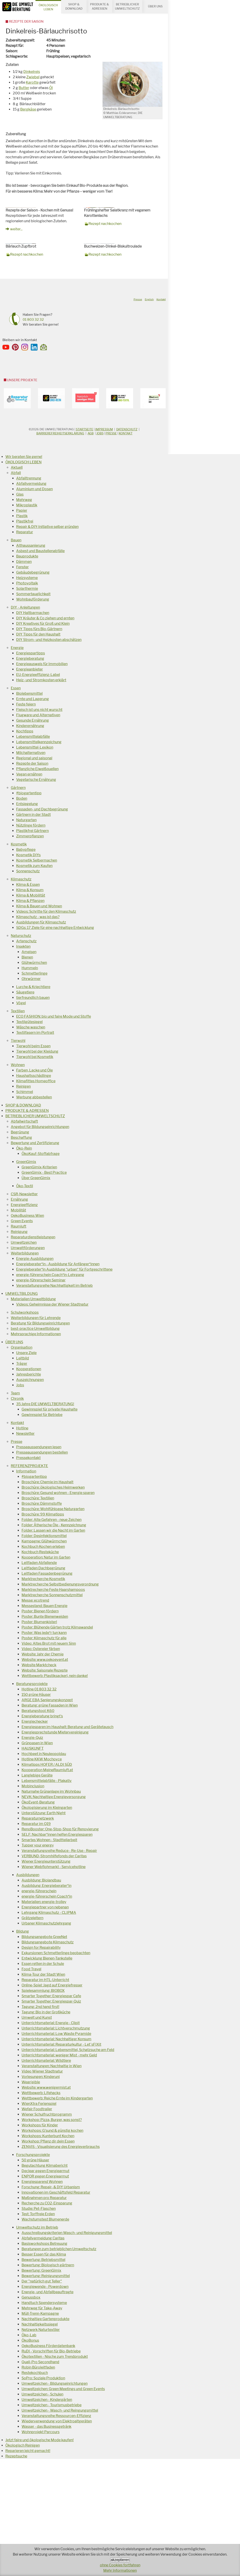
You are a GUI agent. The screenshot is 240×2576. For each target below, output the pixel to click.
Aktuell (17, 582)
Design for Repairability (41, 2062)
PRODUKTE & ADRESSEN (27, 1225)
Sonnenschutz (28, 985)
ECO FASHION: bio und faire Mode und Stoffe (53, 1131)
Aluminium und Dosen (34, 603)
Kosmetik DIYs (28, 969)
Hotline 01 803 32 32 (39, 1803)
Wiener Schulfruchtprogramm (47, 2229)
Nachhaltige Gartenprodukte (45, 2433)
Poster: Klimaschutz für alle (44, 1752)
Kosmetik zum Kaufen (34, 980)
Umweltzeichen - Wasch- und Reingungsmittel (60, 2525)
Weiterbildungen (25, 1367)
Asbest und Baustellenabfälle (40, 665)
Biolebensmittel (29, 808)
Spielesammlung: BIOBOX (43, 2105)
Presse (111, 547)
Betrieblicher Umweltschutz (127, 6)
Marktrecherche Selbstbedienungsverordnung (60, 1698)
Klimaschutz (21, 993)
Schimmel (24, 1206)
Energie (17, 762)
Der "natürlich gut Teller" (42, 2395)
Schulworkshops (25, 1427)
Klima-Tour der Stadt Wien (43, 2089)
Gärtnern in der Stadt (33, 929)
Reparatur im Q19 (36, 1938)
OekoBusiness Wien (27, 1330)
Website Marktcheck (39, 1779)
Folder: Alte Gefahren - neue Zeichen (51, 1634)
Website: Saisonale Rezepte (45, 1785)
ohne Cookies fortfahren (120, 2565)
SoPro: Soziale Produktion (43, 2492)
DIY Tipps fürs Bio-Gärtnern (39, 743)
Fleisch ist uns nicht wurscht (39, 824)
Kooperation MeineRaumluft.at (47, 1884)
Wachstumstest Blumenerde (45, 2334)
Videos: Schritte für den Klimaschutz (46, 1026)
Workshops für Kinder (40, 2239)
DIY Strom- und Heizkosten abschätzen (48, 754)
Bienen (27, 1071)
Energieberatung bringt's (42, 1830)
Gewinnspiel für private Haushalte (49, 1524)
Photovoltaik (27, 697)
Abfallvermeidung (31, 598)
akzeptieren (120, 2560)
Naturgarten (26, 934)
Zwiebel (33, 77)
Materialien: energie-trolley (44, 2016)
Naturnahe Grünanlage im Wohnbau (51, 1906)
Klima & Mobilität (30, 1010)
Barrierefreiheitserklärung (60, 547)
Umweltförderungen (28, 1362)
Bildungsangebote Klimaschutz (48, 2056)
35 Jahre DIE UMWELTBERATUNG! (45, 1518)
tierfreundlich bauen (33, 1112)
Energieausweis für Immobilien (42, 778)
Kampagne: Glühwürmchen (44, 1655)
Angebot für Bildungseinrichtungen (40, 1241)
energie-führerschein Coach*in (47, 2011)
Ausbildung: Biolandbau (41, 1994)
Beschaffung (21, 1252)
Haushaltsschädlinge (33, 1190)
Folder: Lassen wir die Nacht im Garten (53, 1645)
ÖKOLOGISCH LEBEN (23, 576)
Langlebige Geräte (37, 1890)
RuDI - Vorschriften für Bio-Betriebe (51, 2465)
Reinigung (19, 1346)
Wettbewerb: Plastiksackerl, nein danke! (55, 1790)
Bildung (22, 2046)
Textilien (18, 1125)
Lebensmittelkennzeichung (39, 856)
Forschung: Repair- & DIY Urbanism (51, 2301)
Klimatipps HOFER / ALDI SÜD (47, 1879)
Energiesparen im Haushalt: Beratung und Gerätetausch (67, 1841)
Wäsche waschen (30, 1141)
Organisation (21, 1462)
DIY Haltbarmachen (32, 727)
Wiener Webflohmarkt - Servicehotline (54, 1981)
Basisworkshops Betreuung (44, 2358)
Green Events (22, 1335)
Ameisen (29, 1066)
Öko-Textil (24, 1300)
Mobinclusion (33, 1900)
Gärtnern (18, 902)
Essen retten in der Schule (43, 2078)
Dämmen (24, 676)
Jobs (99, 547)
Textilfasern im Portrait (35, 1147)
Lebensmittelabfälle (33, 851)
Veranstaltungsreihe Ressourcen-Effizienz (56, 2530)
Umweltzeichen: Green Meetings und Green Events (63, 2503)
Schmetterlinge (34, 1088)
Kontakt (125, 547)
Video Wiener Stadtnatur (42, 2186)
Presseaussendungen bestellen (42, 1567)
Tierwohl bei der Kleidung (37, 1166)
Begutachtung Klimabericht (45, 2280)
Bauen (16, 654)
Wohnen (18, 1179)
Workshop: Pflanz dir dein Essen (48, 2256)
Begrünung (20, 1246)
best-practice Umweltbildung (35, 1443)
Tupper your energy (38, 1960)
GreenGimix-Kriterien (39, 1281)
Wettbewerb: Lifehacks (41, 2207)
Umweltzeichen (24, 1357)
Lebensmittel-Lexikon (34, 862)
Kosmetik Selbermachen (36, 975)
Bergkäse (28, 109)
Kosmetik (19, 958)
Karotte (32, 82)
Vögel (21, 1117)
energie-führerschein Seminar (41, 1394)
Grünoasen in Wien (37, 1857)
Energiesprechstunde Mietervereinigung (55, 1846)
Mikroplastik (26, 619)
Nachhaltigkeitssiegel (40, 2439)
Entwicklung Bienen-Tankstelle (47, 2073)
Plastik (22, 630)
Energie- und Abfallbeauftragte (47, 2406)
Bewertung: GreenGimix (41, 2385)
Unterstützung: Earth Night (44, 1927)
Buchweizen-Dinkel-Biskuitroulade (113, 361)
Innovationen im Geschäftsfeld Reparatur (56, 2307)
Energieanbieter (29, 784)
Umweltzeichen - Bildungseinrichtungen (55, 2498)
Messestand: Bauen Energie (44, 1720)
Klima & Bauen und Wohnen (39, 1020)
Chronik (17, 1513)
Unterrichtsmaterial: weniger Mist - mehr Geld (59, 2169)
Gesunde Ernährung (32, 835)
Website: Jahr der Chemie (43, 1768)
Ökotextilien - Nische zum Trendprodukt (55, 2471)
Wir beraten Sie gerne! (23, 571)
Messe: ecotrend (35, 1715)
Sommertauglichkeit (33, 708)
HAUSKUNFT (33, 1863)
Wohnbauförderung (32, 714)
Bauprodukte (27, 670)
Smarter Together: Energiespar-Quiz (51, 2116)
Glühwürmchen (34, 1077)
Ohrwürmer (31, 1093)
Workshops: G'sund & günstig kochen (52, 2245)
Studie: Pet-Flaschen (39, 2323)
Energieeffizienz (24, 1319)
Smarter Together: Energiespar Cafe (51, 2110)
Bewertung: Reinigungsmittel (46, 2390)
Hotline (22, 1542)
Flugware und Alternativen (38, 829)
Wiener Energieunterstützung (46, 1976)
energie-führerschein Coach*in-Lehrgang (50, 1389)
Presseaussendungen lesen (38, 1561)
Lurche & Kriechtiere (33, 1101)
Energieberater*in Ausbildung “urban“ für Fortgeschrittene (64, 1384)
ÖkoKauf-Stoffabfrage (40, 1268)
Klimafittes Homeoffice (35, 1195)
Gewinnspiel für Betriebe (42, 1529)
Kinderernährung (30, 840)
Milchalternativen (30, 867)
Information (26, 1585)
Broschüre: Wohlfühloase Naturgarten (53, 1623)
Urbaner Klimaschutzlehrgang (46, 2038)
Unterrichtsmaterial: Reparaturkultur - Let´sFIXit (61, 2159)
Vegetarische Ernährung (36, 894)
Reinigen (23, 1201)
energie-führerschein (39, 2005)
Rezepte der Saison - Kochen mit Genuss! (39, 267)
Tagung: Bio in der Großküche (46, 2126)
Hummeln (30, 1082)
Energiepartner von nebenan (45, 2021)
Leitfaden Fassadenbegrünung (47, 1688)
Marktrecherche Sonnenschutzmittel (52, 1709)
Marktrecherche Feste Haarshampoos (53, 1704)
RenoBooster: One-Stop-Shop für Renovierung (60, 1943)
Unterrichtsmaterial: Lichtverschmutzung (56, 2142)
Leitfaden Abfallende (39, 1677)
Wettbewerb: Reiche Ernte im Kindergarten (57, 2212)
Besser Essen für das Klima (44, 2369)
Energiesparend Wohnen (42, 2296)
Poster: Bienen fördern (40, 1725)
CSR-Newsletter (24, 1308)
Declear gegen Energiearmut (45, 2285)
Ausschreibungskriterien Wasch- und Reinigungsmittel (67, 2347)
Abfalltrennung (28, 592)
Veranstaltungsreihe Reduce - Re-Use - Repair (59, 1965)
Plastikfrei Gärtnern (32, 945)
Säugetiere (25, 1106)
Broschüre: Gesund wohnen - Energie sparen (58, 1607)
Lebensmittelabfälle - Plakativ (47, 1895)
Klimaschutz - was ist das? (37, 1031)
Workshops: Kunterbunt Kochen (48, 2250)
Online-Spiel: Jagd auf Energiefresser (52, 2099)
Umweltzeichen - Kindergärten (47, 2514)
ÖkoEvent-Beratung (38, 1916)
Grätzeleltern (32, 2032)
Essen (16, 802)
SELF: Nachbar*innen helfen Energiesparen (57, 1949)
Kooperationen (28, 1483)
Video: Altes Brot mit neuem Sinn (49, 1758)
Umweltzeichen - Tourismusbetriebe (51, 2519)
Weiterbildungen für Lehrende (36, 1432)
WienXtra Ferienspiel (39, 2218)
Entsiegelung (27, 918)
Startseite (84, 543)
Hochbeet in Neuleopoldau (44, 1868)
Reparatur (24, 646)
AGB (91, 547)
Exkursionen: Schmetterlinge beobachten (56, 2067)
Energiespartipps (30, 767)
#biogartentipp (29, 907)
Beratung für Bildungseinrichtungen (40, 1437)
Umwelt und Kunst (37, 2132)
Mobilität (18, 1324)
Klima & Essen (28, 999)
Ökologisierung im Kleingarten (47, 1922)
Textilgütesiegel (29, 1136)
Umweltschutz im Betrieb (37, 2342)
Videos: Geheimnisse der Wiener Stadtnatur (52, 1419)
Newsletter (25, 1548)
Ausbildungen (27, 1989)
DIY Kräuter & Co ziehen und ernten (45, 732)
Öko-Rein (24, 1263)
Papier (21, 625)
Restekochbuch (35, 2487)
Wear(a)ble (31, 2196)
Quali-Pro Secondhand (40, 2476)
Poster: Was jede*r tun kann (44, 1747)
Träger (21, 1478)
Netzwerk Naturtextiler (41, 2444)
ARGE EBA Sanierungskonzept (47, 1814)
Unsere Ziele (26, 1467)
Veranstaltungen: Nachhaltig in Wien (51, 2180)
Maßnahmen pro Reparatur (44, 2312)
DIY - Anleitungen (25, 722)
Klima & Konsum (30, 1004)
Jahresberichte (28, 1489)
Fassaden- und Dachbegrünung (42, 923)
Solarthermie (27, 703)
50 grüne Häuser (35, 2274)
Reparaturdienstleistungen (33, 1351)
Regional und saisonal (34, 872)
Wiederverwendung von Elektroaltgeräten (57, 2535)
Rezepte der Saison (26, 22)
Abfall (16, 587)
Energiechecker (35, 1836)
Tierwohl (18, 1155)
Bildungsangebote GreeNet (44, 2051)
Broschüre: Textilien (38, 1612)
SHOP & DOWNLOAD (23, 1219)
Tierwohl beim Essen (33, 1160)
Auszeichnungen (30, 1494)
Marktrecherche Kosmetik (43, 1693)
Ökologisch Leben (47, 7)
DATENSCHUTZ (126, 543)
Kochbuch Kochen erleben (43, 1661)
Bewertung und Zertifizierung (35, 1257)
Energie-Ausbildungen (34, 1373)
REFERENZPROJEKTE (29, 1580)
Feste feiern (26, 819)
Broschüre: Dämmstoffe (42, 1618)
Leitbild (22, 1472)
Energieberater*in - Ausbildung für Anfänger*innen (57, 1378)
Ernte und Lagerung (32, 813)
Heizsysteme (27, 692)
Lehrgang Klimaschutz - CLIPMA (49, 2027)
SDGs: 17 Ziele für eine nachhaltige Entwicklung (55, 1042)
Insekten (23, 1061)
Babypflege (25, 964)
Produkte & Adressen (99, 6)
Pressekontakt (28, 1572)
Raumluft (18, 1341)
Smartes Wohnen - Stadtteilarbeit (49, 1954)
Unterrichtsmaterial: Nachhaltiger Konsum (56, 2153)
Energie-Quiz (32, 1852)
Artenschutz (26, 1055)
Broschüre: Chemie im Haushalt (47, 1596)
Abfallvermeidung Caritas (43, 2352)
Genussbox (31, 2412)
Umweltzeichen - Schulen (42, 2508)
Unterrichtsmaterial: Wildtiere (46, 2175)
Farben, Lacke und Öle (34, 1184)
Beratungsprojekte (32, 1798)
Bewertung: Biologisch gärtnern (48, 2379)
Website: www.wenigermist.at (46, 2202)
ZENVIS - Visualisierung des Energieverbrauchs (61, 2261)
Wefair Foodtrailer (37, 2223)
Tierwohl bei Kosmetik (34, 1171)
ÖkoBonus (30, 2455)
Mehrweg (24, 614)
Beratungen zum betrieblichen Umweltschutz (59, 2363)
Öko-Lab (29, 2449)
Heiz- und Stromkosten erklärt (41, 794)
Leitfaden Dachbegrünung (43, 1682)
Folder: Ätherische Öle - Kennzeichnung (54, 1639)
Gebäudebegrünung (33, 687)
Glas (20, 609)
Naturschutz (21, 1050)
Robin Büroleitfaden (38, 2482)
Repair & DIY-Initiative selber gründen (47, 641)
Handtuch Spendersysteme (44, 2417)
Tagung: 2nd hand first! (40, 2121)
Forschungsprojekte (33, 2269)
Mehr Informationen (120, 2570)
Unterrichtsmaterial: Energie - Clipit (51, 2137)
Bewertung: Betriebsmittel (43, 2374)
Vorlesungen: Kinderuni (41, 2191)
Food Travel (31, 2083)
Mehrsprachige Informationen (36, 1448)
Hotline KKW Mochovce (42, 1873)
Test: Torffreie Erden (38, 2328)
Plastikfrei (24, 636)
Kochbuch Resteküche (40, 1666)
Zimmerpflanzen (30, 950)
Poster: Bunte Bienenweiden (45, 1731)
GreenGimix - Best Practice (44, 1287)
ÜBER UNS (14, 1456)
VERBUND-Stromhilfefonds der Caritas (54, 1970)
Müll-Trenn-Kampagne (40, 2428)
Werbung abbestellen (34, 1211)
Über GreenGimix (36, 1292)
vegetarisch (80, 56)
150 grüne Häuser (36, 1809)
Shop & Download (73, 6)
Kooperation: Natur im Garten (46, 1672)
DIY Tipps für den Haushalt (38, 749)
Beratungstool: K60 (38, 1825)
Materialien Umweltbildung (33, 1413)
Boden (21, 913)
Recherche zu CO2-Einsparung (47, 2317)
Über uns (155, 6)
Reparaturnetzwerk (38, 1933)
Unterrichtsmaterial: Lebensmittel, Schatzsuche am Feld (68, 2164)
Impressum (104, 543)
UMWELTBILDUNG (21, 1408)
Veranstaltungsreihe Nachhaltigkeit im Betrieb (54, 1400)
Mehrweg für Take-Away (42, 2422)
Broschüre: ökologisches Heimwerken (53, 1602)
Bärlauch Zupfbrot (21, 361)
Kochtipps (24, 845)
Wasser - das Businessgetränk (46, 2541)
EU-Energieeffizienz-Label (38, 789)
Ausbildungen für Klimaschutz (41, 1036)
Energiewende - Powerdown (45, 2401)
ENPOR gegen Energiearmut (45, 2291)
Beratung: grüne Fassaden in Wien (50, 1820)
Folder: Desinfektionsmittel (44, 1650)
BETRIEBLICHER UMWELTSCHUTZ (35, 1230)
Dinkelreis (31, 72)
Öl (51, 88)
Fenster (22, 681)
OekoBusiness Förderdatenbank (48, 2460)
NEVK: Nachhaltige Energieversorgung (54, 1911)
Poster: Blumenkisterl (39, 1736)
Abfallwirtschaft (24, 1236)
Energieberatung (30, 773)
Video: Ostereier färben (41, 1763)
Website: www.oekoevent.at (45, 1774)
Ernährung (19, 1314)
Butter (24, 88)
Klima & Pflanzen (30, 1015)
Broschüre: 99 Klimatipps (43, 1629)
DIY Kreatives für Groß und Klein (43, 738)
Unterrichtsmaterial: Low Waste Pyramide (56, 2148)
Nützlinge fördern (30, 940)
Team (15, 1507)
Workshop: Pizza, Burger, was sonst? (52, 2234)
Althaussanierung (30, 660)
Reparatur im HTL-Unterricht (45, 2094)
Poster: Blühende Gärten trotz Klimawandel (57, 1742)
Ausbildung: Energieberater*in (46, 2000)
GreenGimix (26, 1276)
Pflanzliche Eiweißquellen (37, 883)
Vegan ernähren (29, 888)
